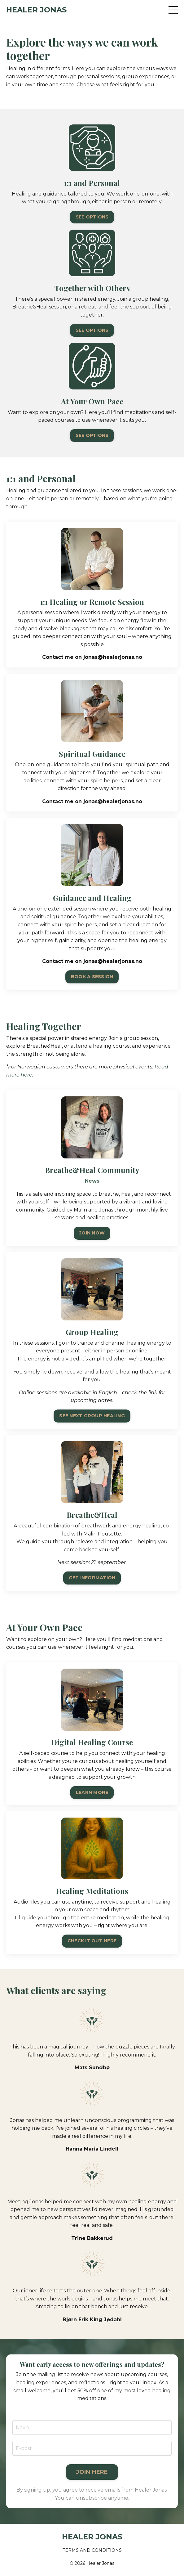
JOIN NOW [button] (92, 1263)
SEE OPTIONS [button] (92, 217)
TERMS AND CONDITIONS (92, 2550)
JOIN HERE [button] (92, 2502)
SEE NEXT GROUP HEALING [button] (92, 1446)
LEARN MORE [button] (92, 1822)
